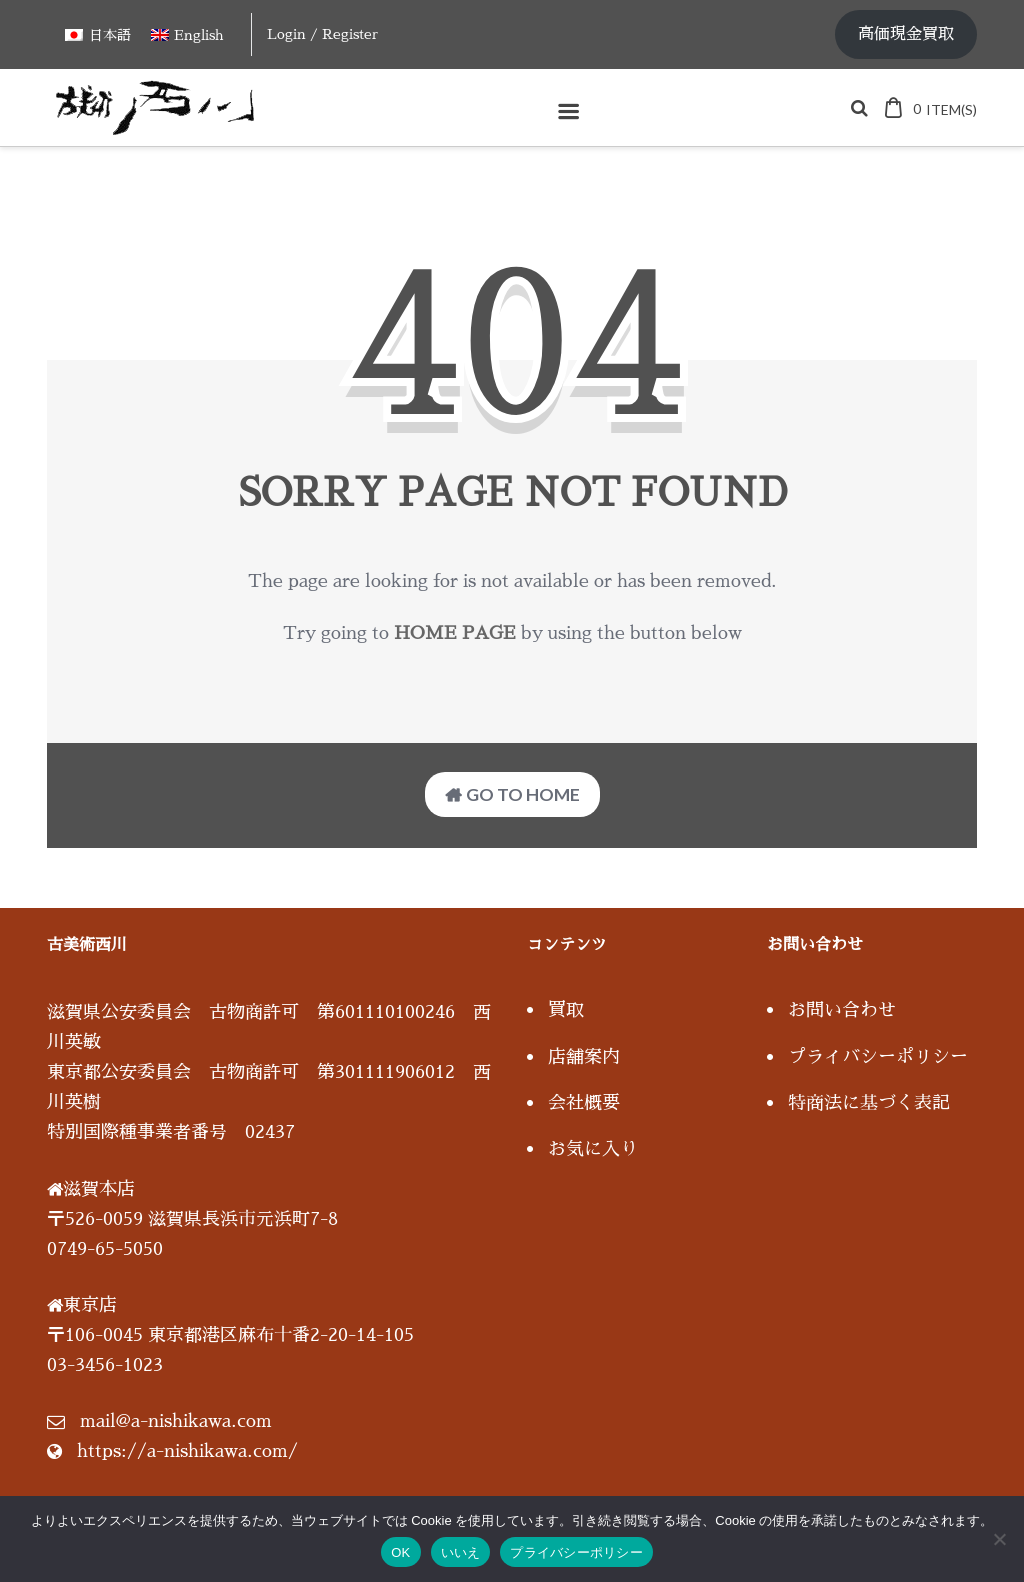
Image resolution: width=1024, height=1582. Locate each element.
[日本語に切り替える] (98, 34)
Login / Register (322, 34)
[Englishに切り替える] (187, 34)
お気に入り (593, 1149)
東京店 (90, 1305)
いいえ (461, 1552)
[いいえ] (999, 1539)
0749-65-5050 (105, 1249)
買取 (566, 1010)
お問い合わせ (842, 1010)
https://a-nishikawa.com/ (187, 1451)
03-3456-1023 (105, 1365)
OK (400, 1552)
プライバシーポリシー (878, 1057)
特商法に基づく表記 (869, 1103)
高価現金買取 (906, 34)
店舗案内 (584, 1057)
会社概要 (584, 1103)
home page (455, 633)
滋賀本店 (99, 1189)
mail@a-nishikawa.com (176, 1421)
